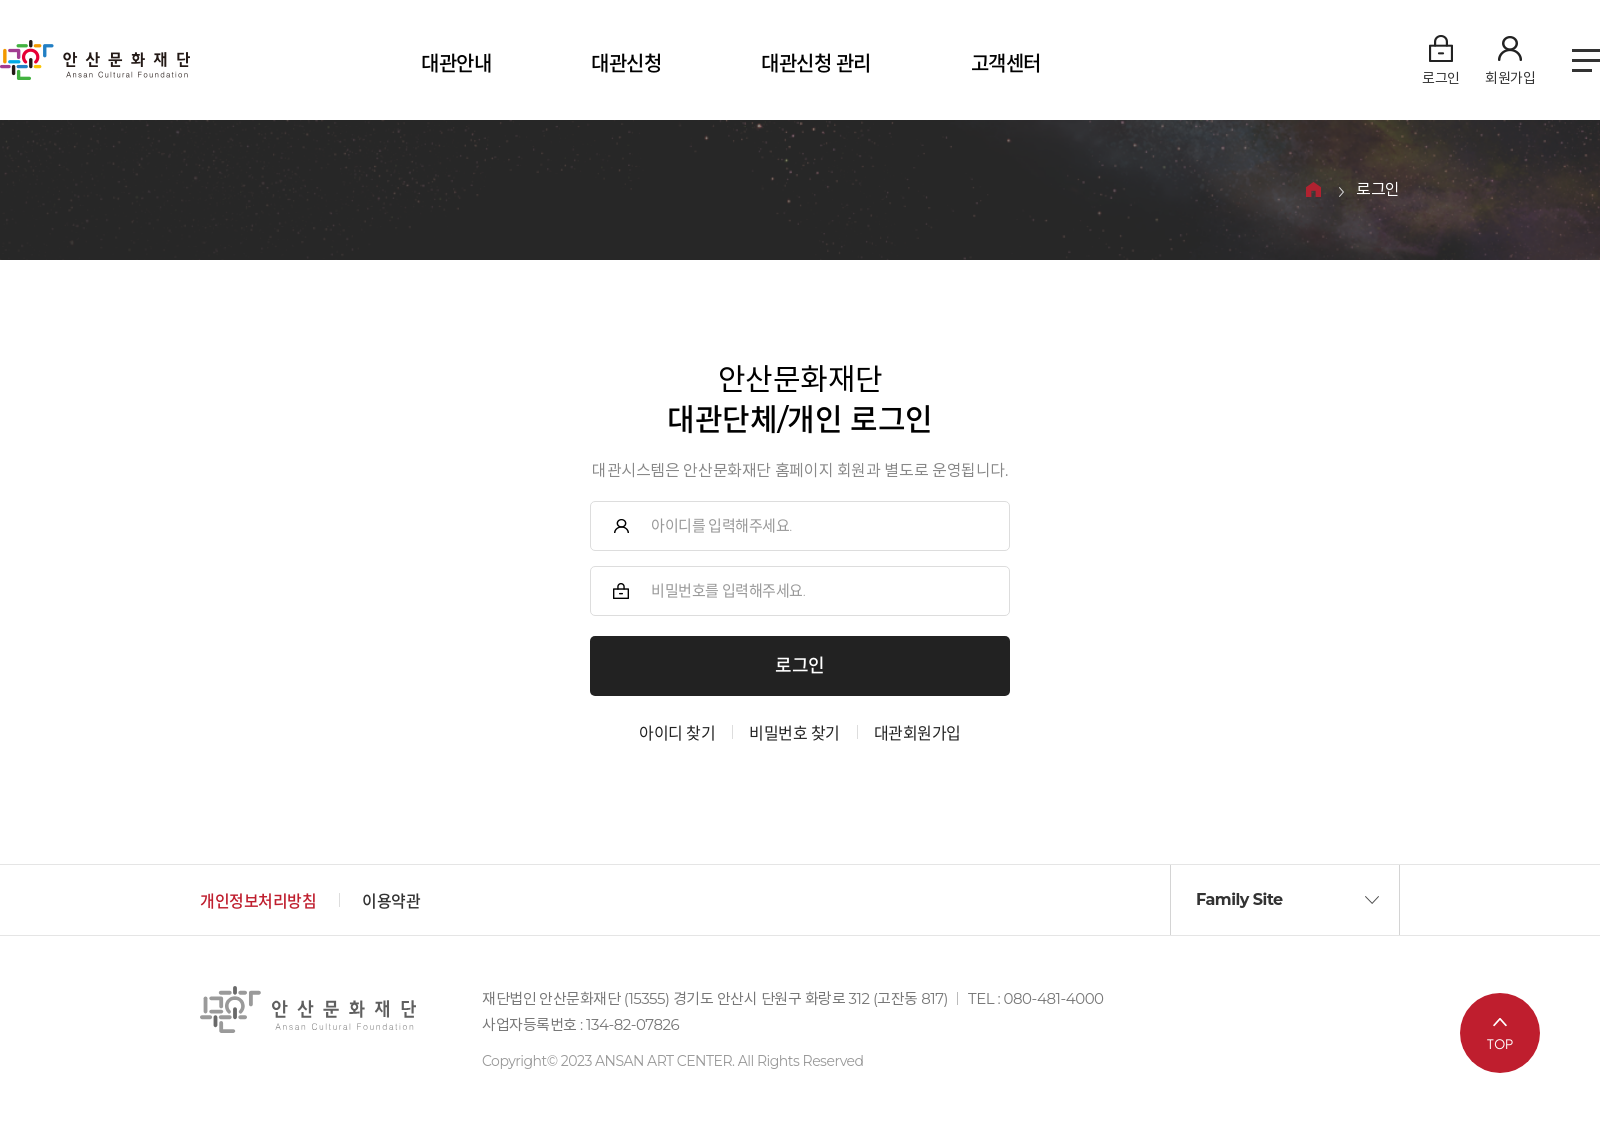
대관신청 (626, 64)
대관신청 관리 (816, 64)
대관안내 (456, 64)
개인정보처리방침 (258, 901)
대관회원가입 (917, 733)
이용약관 (391, 901)
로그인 (1378, 190)
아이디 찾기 (677, 733)
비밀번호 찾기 (794, 733)
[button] (1285, 900)
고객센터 (1006, 64)
